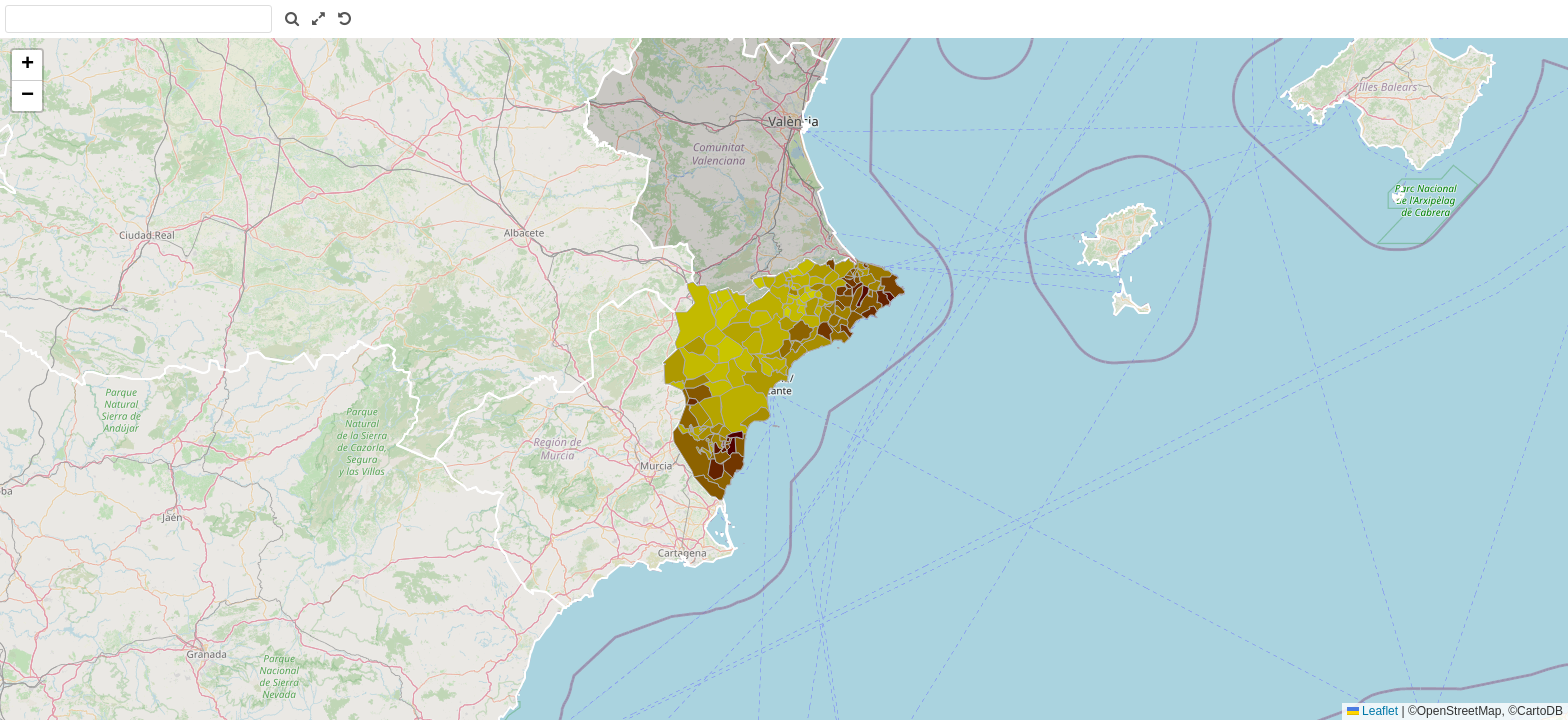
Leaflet (1372, 711)
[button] (27, 65)
